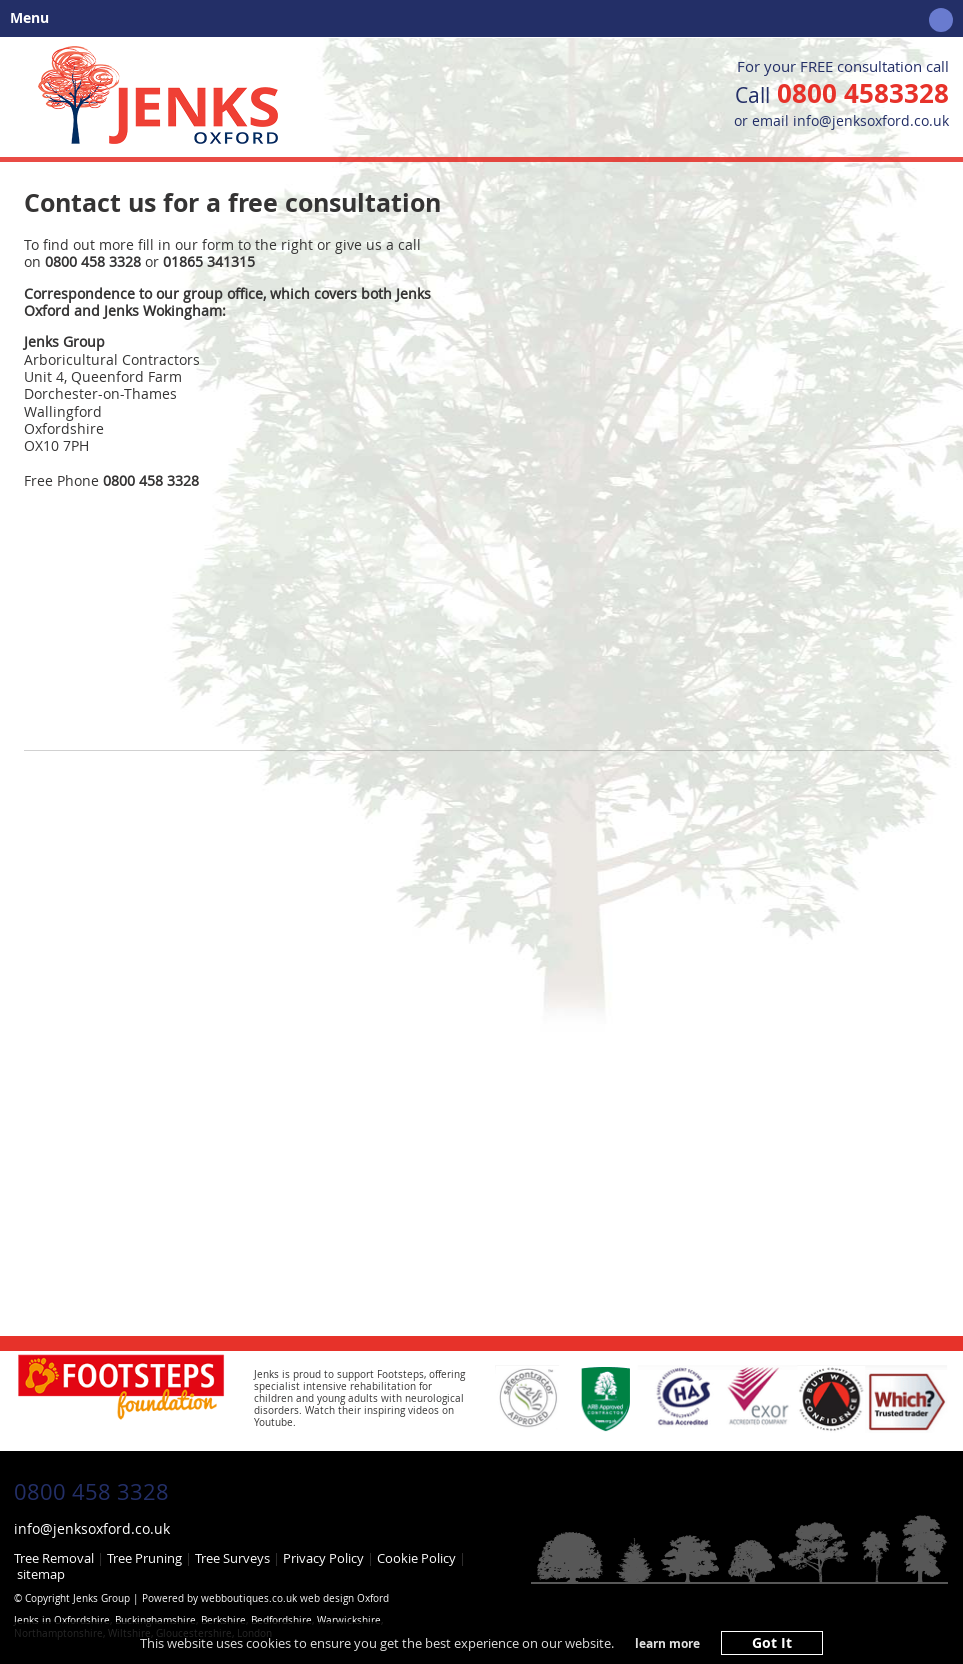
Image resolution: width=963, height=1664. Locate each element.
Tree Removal (54, 1558)
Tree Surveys (232, 1558)
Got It (772, 1643)
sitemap (41, 1574)
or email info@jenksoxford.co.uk (841, 120)
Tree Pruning (144, 1558)
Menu (476, 20)
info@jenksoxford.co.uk (92, 1528)
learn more (667, 1644)
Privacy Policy (323, 1558)
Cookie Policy (416, 1558)
